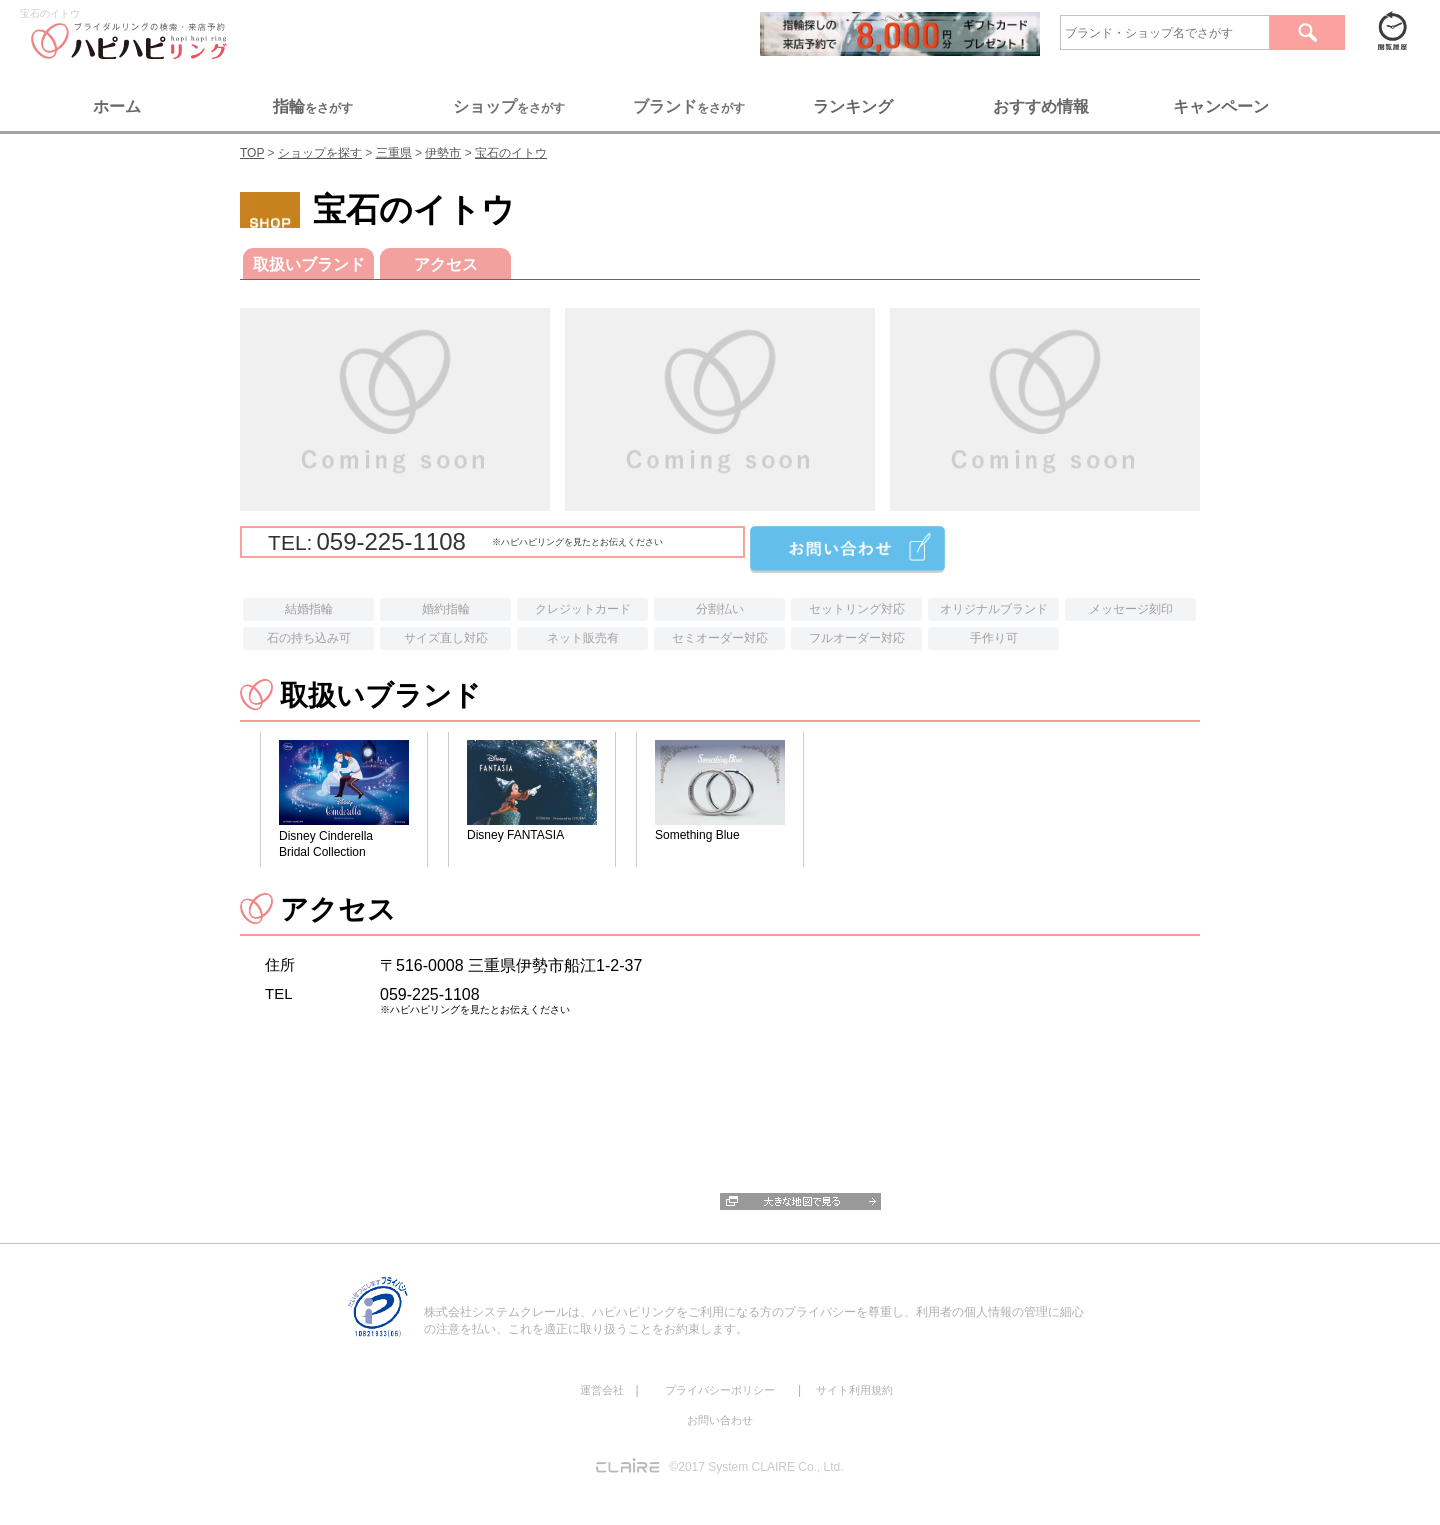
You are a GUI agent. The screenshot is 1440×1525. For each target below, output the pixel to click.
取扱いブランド (309, 264)
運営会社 (602, 1390)
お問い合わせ (720, 1420)
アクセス (446, 264)
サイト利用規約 (854, 1390)
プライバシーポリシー (720, 1390)
